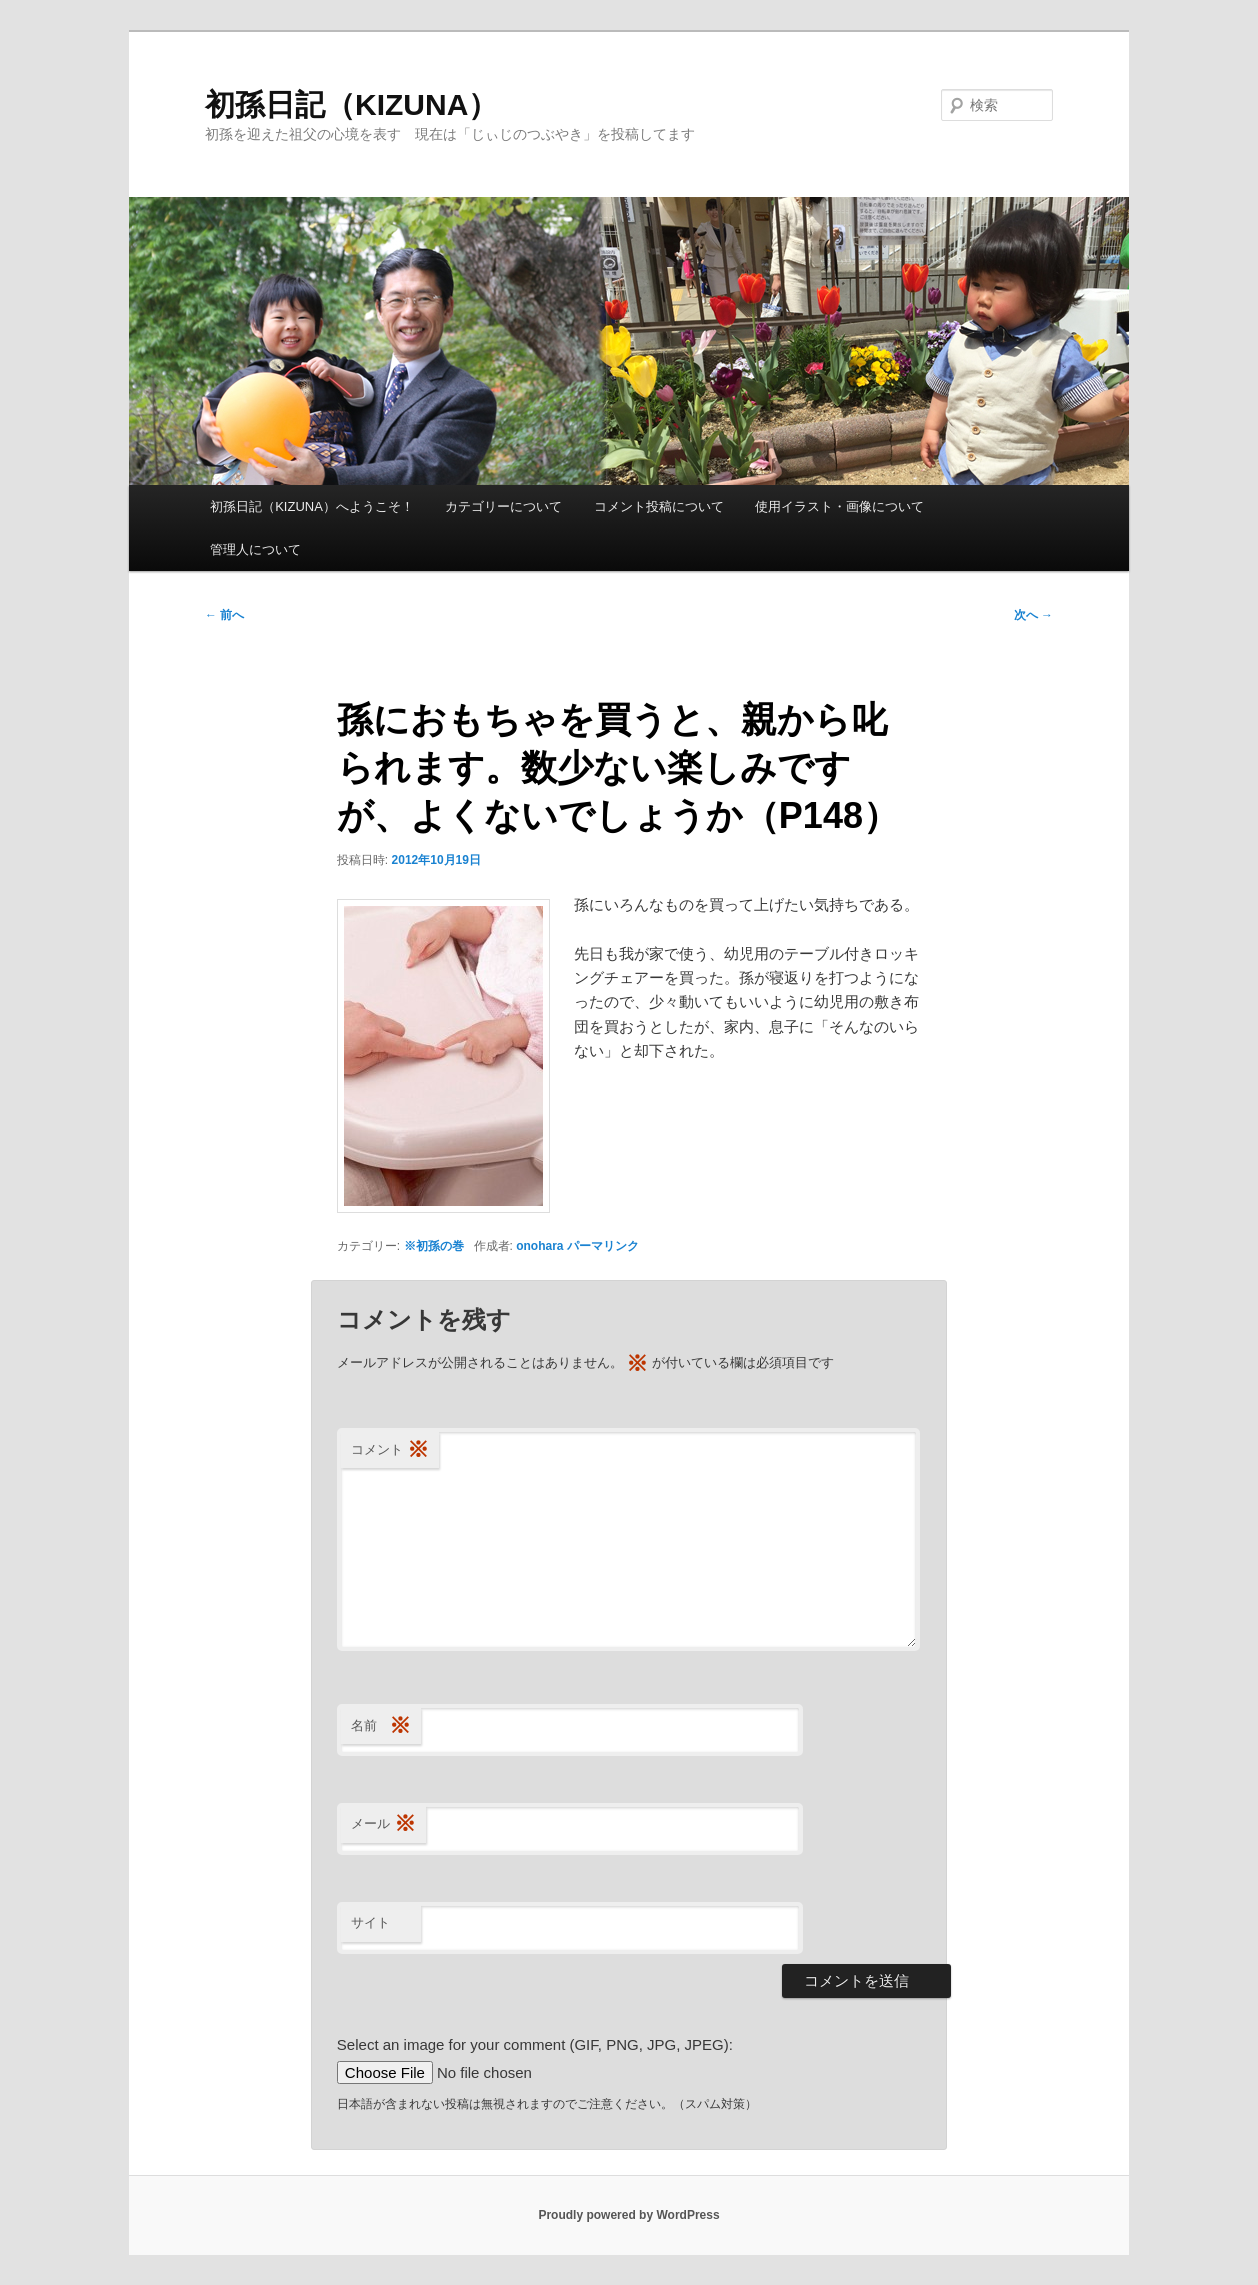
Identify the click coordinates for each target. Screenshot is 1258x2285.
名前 (381, 1726)
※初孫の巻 (434, 1246)
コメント (390, 1450)
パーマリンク (603, 1246)
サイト (370, 1922)
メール (383, 1824)
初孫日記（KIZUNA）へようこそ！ (312, 506)
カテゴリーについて (503, 506)
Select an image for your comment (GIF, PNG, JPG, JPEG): (535, 2044)
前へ (224, 615)
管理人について (255, 549)
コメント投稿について (659, 506)
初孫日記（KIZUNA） (351, 104)
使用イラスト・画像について (839, 506)
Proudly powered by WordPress (628, 2215)
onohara (539, 1246)
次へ (1033, 615)
